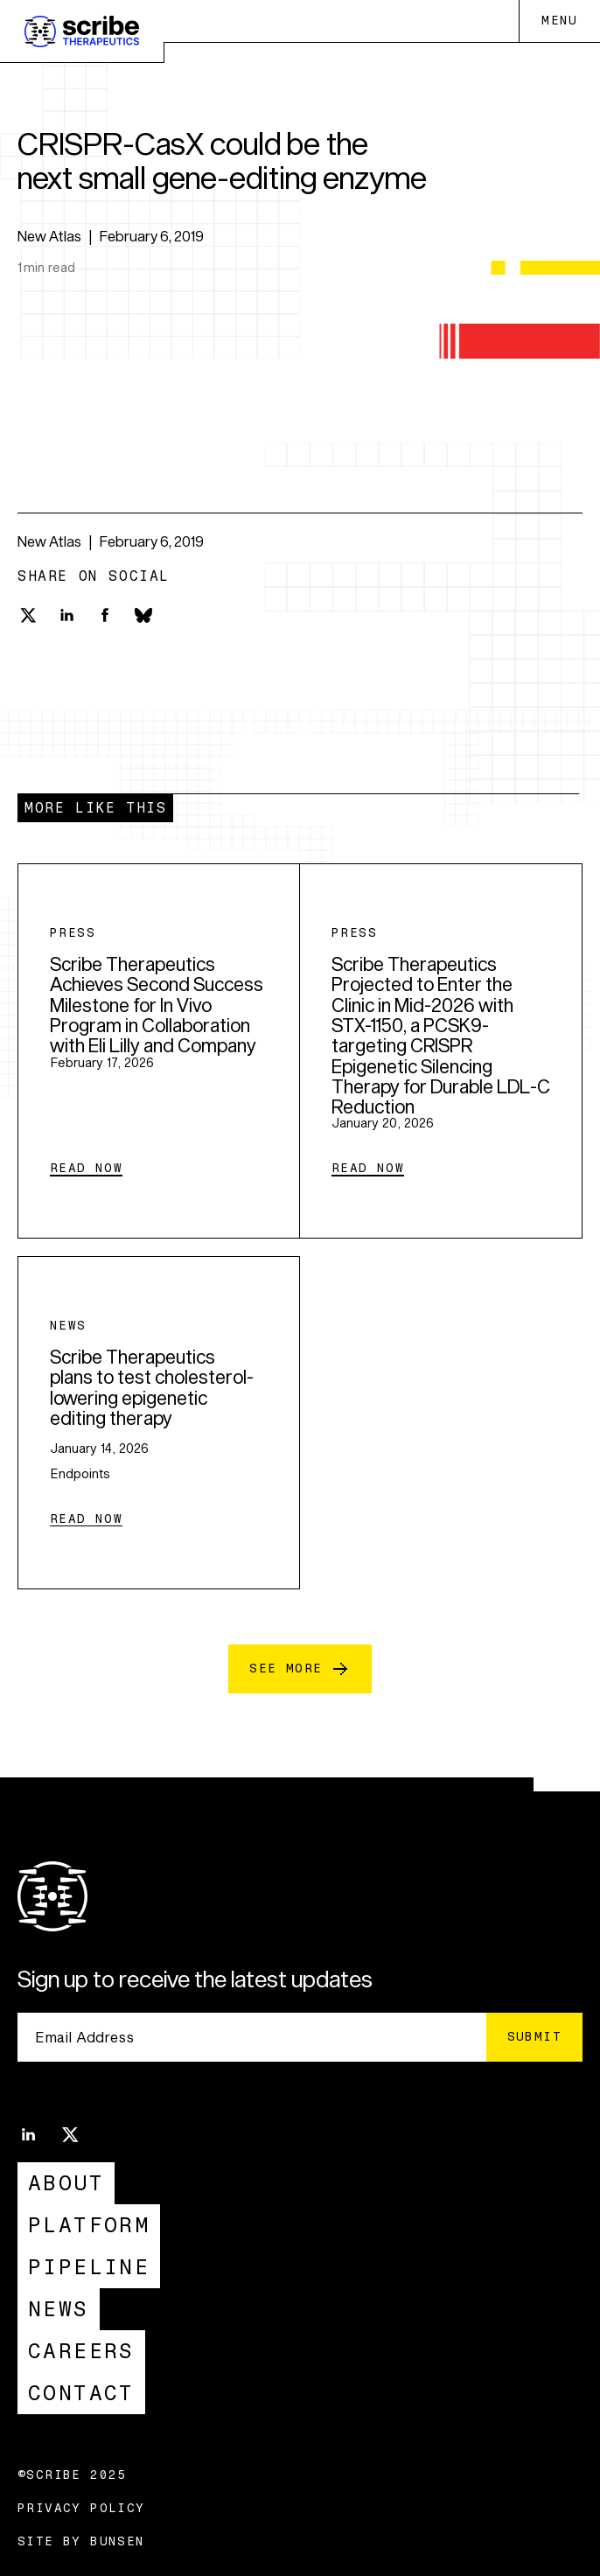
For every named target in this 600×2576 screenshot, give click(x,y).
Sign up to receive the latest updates (195, 1979)
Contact (81, 2392)
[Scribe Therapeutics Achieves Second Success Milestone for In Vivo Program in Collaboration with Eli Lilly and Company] (158, 1051)
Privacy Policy (81, 2509)
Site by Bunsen (81, 2542)
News (58, 2308)
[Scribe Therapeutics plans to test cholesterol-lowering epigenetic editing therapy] (158, 1422)
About (66, 2183)
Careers (81, 2350)
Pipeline (89, 2266)
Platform (89, 2224)
